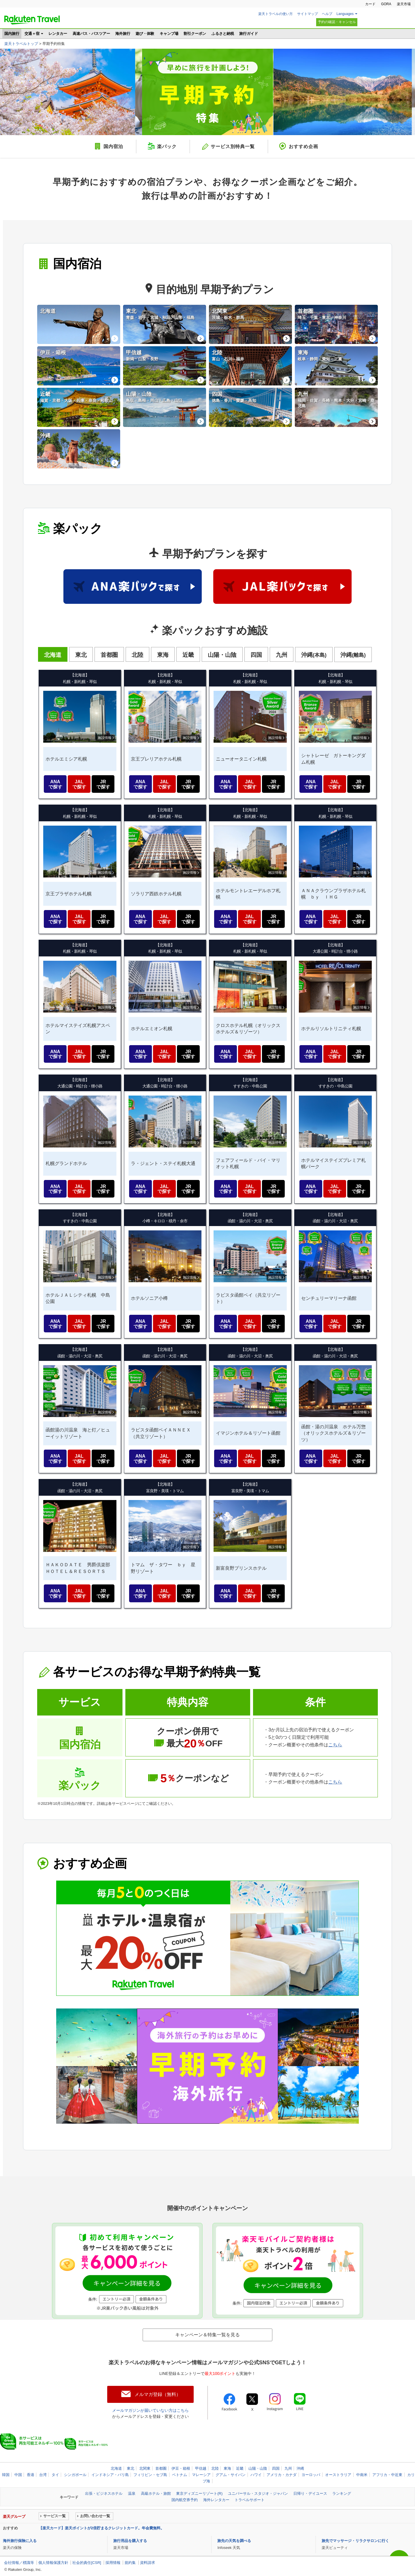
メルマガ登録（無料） (158, 2394)
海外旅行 (122, 33)
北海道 (116, 2468)
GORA (386, 4)
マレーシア (201, 2475)
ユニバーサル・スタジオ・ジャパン (258, 2493)
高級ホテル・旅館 (156, 2493)
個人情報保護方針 (53, 2562)
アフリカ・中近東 (387, 2475)
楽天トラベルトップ (21, 43)
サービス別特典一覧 (233, 146)
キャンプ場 (169, 33)
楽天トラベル (32, 19)
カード (370, 4)
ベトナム (179, 2475)
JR (103, 784)
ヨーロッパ (310, 2475)
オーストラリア (338, 2475)
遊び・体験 (144, 33)
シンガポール (75, 2475)
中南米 (361, 2475)
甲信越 (200, 2468)
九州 (288, 2468)
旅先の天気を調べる (234, 2541)
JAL (79, 784)
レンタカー (57, 33)
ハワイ (256, 2475)
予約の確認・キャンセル (337, 22)
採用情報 (112, 2562)
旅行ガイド (248, 33)
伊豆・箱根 (180, 2468)
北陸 (215, 2468)
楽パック (167, 146)
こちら (335, 1744)
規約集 (130, 2562)
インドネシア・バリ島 (110, 2475)
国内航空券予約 (184, 2500)
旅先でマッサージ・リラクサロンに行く (355, 2541)
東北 (130, 2468)
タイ (55, 2475)
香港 (30, 2475)
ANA (55, 784)
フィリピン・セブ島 (150, 2475)
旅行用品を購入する (130, 2541)
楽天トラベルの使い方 (275, 14)
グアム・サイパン (231, 2475)
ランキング (341, 2493)
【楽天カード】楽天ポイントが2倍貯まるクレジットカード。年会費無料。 (101, 2528)
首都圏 (161, 2468)
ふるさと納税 (223, 33)
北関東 (144, 2468)
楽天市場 (404, 4)
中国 (18, 2475)
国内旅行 (11, 33)
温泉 (131, 2493)
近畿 (240, 2468)
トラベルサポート (250, 2500)
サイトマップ (307, 14)
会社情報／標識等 (19, 2562)
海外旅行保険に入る (20, 2541)
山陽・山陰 (257, 2468)
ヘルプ (327, 14)
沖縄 (300, 2468)
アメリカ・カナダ (282, 2475)
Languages (345, 14)
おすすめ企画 (303, 146)
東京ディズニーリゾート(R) (199, 2493)
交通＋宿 (31, 33)
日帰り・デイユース (310, 2493)
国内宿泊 (113, 146)
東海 (227, 2468)
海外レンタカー (216, 2500)
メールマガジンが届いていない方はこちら (150, 2410)
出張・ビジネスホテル (103, 2493)
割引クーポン (195, 33)
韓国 (6, 2475)
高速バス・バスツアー (91, 33)
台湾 (43, 2475)
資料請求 (147, 2562)
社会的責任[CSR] (86, 2562)
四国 (276, 2468)
